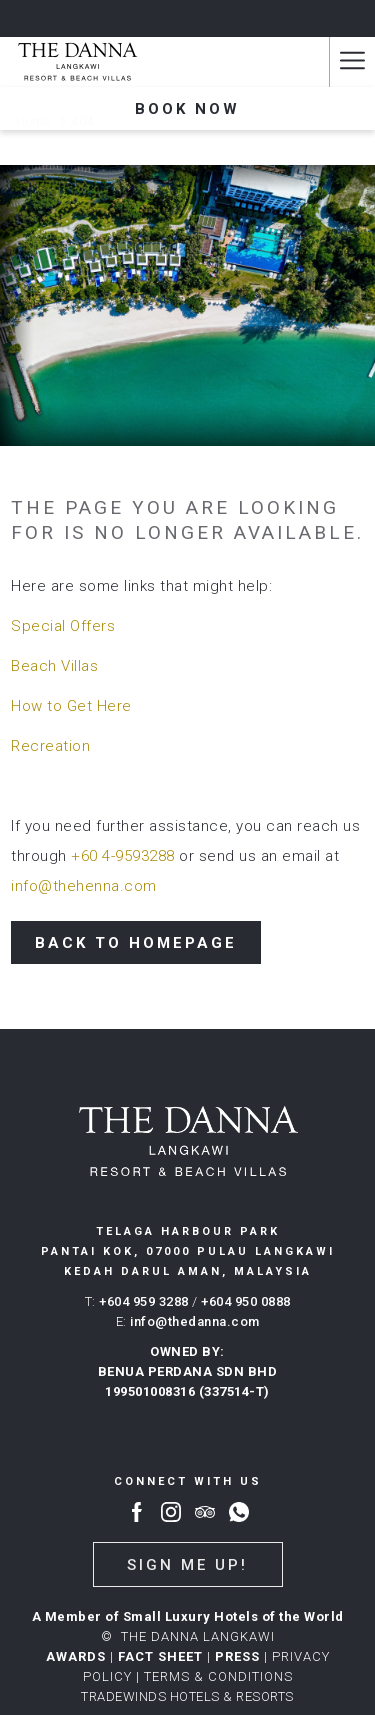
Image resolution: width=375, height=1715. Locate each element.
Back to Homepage (136, 943)
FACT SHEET (160, 1656)
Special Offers (63, 626)
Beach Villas (54, 666)
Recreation (50, 746)
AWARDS (76, 1656)
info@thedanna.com (195, 1321)
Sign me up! (187, 1565)
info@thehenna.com (84, 886)
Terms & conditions (218, 1676)
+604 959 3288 (144, 1301)
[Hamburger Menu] (352, 62)
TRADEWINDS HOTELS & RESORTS (187, 1696)
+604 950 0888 (246, 1301)
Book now (187, 109)
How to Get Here (71, 706)
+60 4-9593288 (123, 856)
